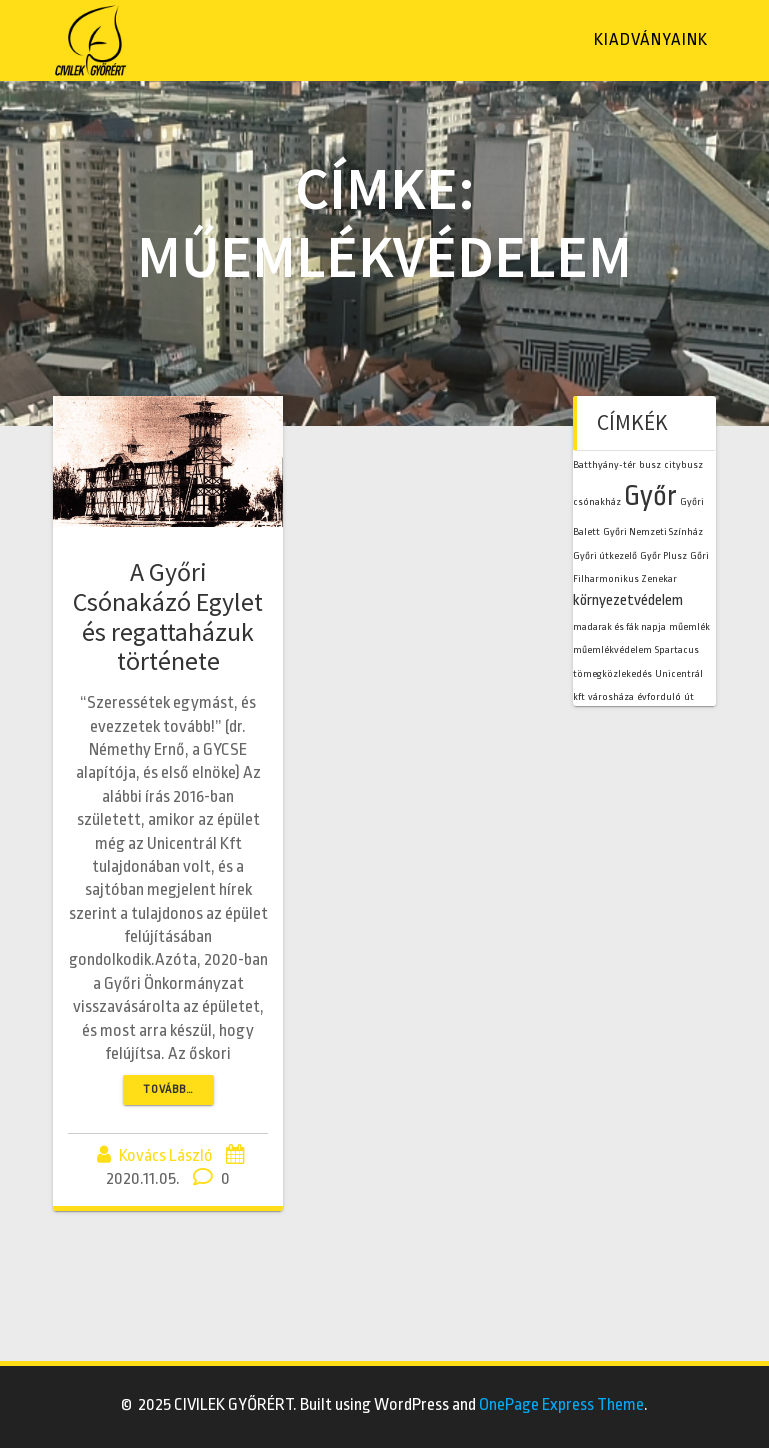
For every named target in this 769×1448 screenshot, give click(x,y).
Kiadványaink (651, 39)
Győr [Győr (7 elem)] (650, 496)
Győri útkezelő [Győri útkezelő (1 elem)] (605, 555)
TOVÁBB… (168, 1089)
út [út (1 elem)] (689, 696)
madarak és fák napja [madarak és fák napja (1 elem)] (619, 626)
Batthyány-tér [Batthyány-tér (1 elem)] (604, 464)
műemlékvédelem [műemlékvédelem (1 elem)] (612, 649)
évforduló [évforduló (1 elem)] (659, 696)
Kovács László (166, 1155)
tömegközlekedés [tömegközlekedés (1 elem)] (612, 673)
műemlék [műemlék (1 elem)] (689, 626)
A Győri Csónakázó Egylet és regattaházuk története (168, 616)
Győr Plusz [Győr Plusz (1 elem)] (663, 555)
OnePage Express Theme (561, 1404)
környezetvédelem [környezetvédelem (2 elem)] (628, 600)
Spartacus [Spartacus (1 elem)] (677, 649)
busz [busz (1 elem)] (650, 464)
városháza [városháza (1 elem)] (611, 696)
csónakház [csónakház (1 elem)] (597, 501)
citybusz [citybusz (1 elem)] (683, 464)
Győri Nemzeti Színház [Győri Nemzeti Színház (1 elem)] (653, 531)
